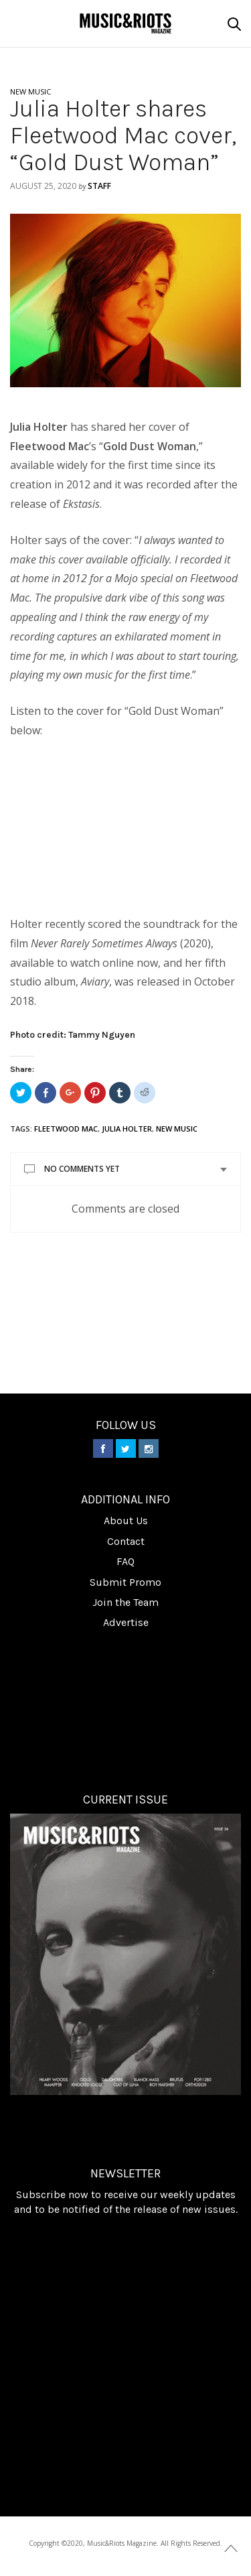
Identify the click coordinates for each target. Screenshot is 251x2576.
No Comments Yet (82, 1168)
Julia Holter (127, 1129)
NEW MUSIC (30, 91)
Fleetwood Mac (66, 1129)
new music (176, 1129)
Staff (99, 186)
